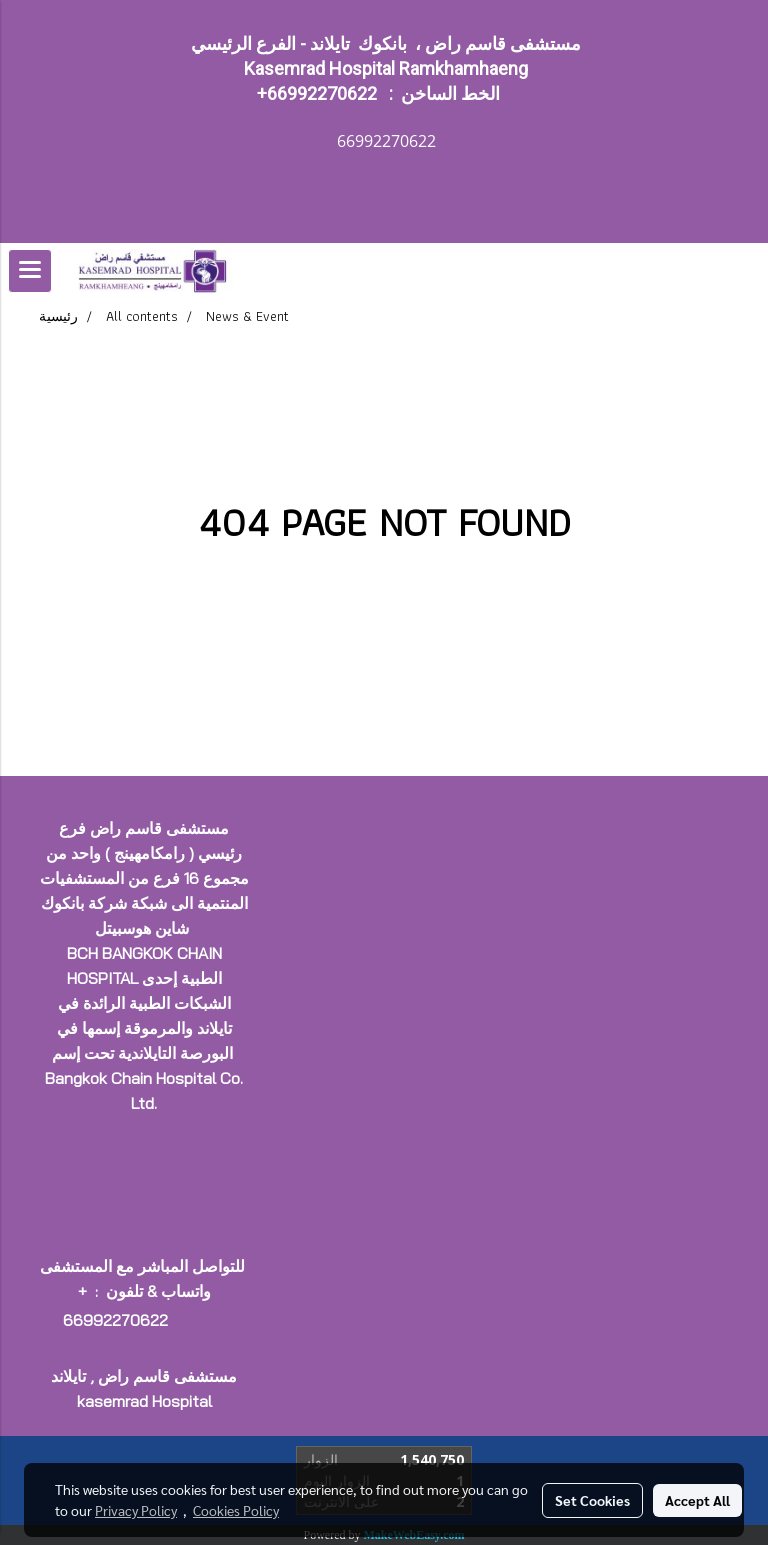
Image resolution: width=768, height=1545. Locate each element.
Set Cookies (592, 1500)
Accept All (697, 1500)
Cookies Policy (236, 1510)
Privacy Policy (136, 1510)
